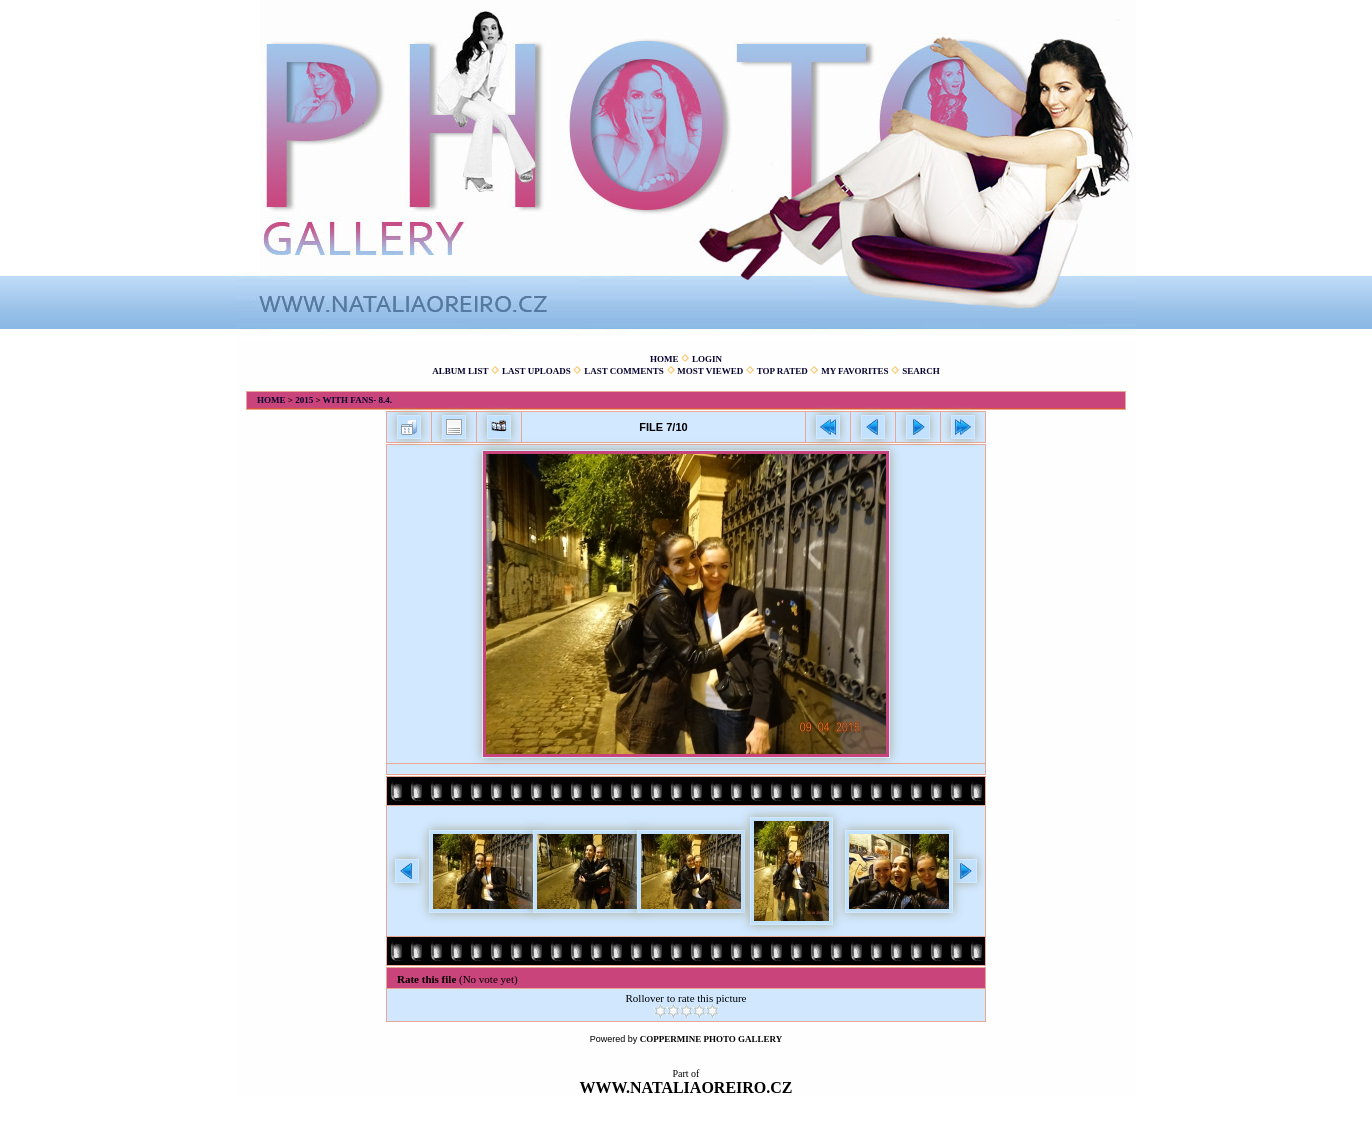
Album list (460, 371)
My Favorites (854, 371)
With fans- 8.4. (357, 400)
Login (707, 359)
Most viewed (710, 371)
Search (921, 371)
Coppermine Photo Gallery (711, 1039)
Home (664, 359)
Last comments (624, 371)
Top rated (782, 371)
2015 (304, 400)
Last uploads (536, 371)
